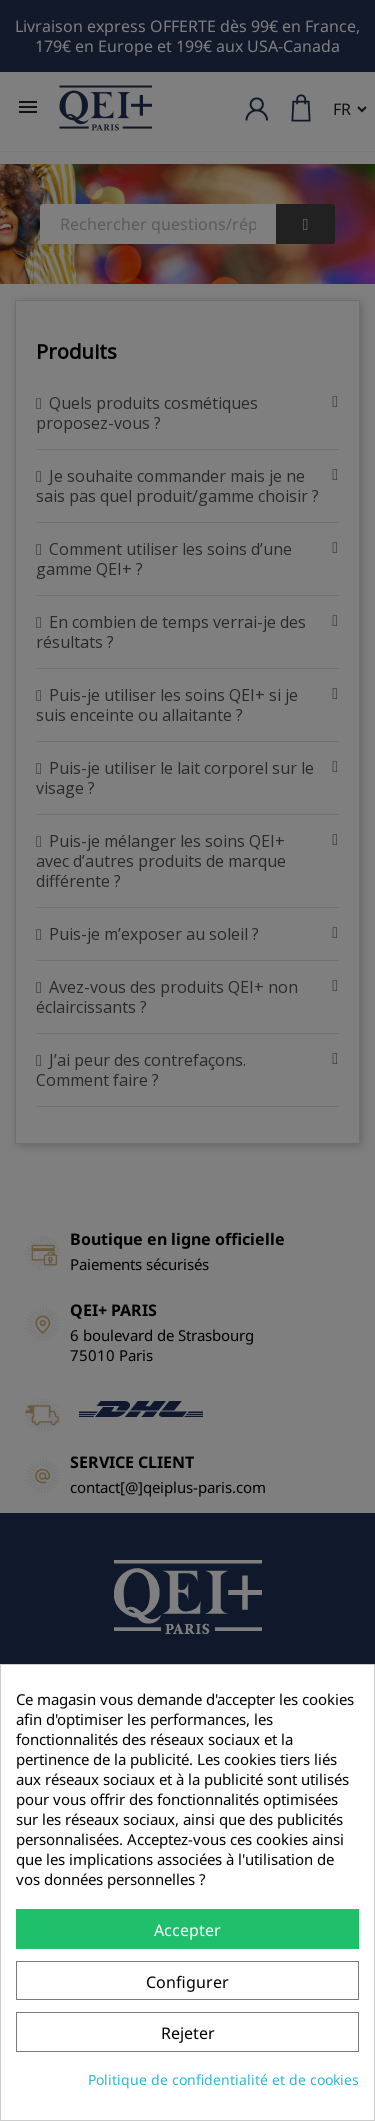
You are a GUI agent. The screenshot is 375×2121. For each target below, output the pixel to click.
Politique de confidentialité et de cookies (223, 2079)
